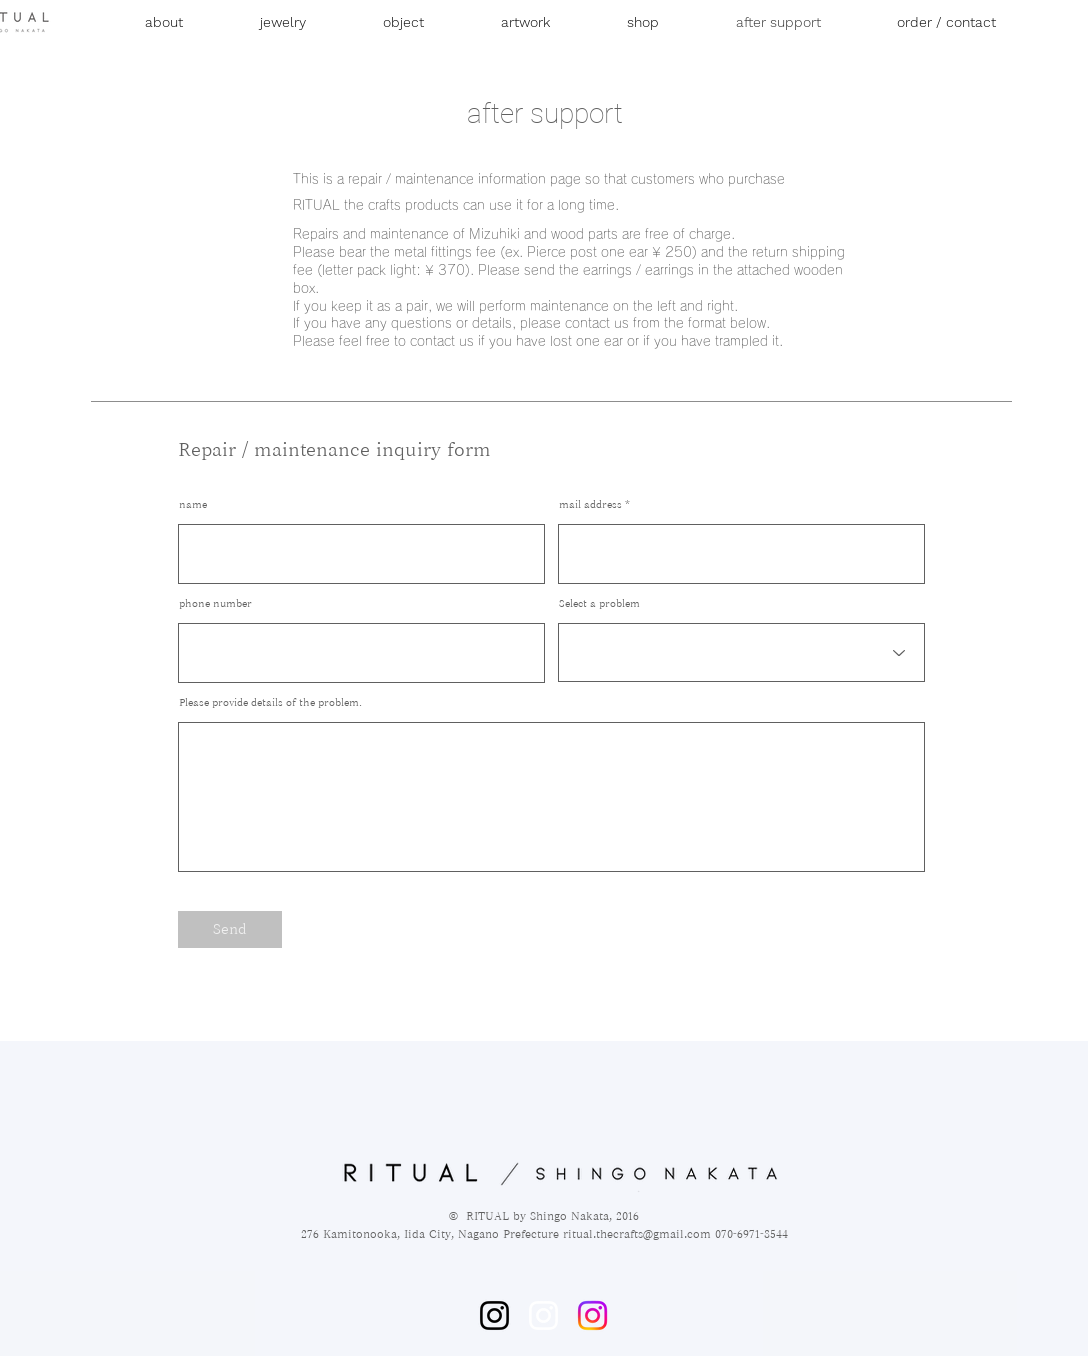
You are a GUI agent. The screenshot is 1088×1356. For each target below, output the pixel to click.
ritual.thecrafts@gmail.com (637, 1233)
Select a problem (599, 603)
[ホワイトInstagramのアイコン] (543, 1315)
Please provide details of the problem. (270, 702)
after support (545, 113)
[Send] (230, 929)
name (193, 504)
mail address (590, 504)
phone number (215, 603)
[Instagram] (494, 1315)
